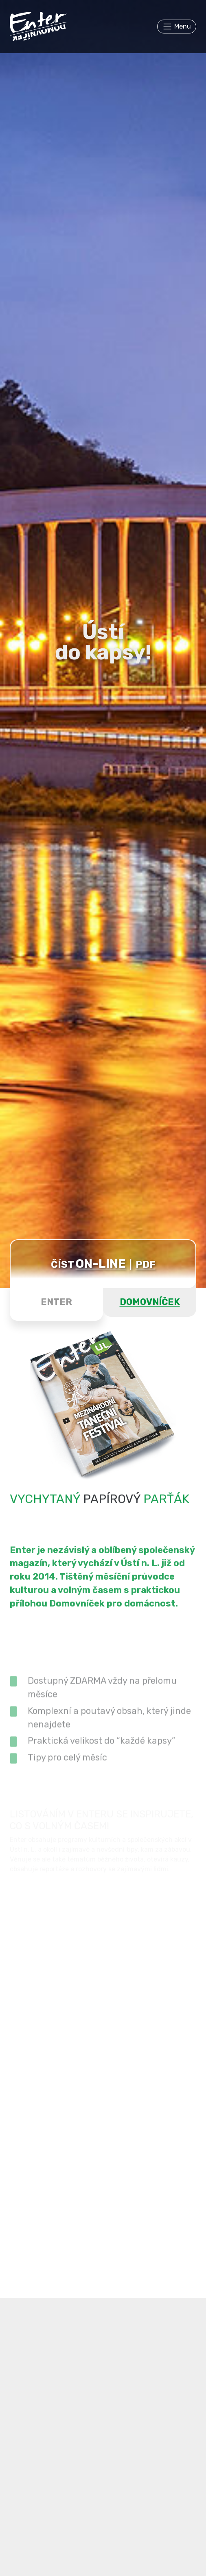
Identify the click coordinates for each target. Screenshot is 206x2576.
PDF (146, 1264)
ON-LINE (101, 1263)
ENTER (56, 1302)
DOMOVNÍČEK (150, 1302)
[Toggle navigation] (176, 26)
